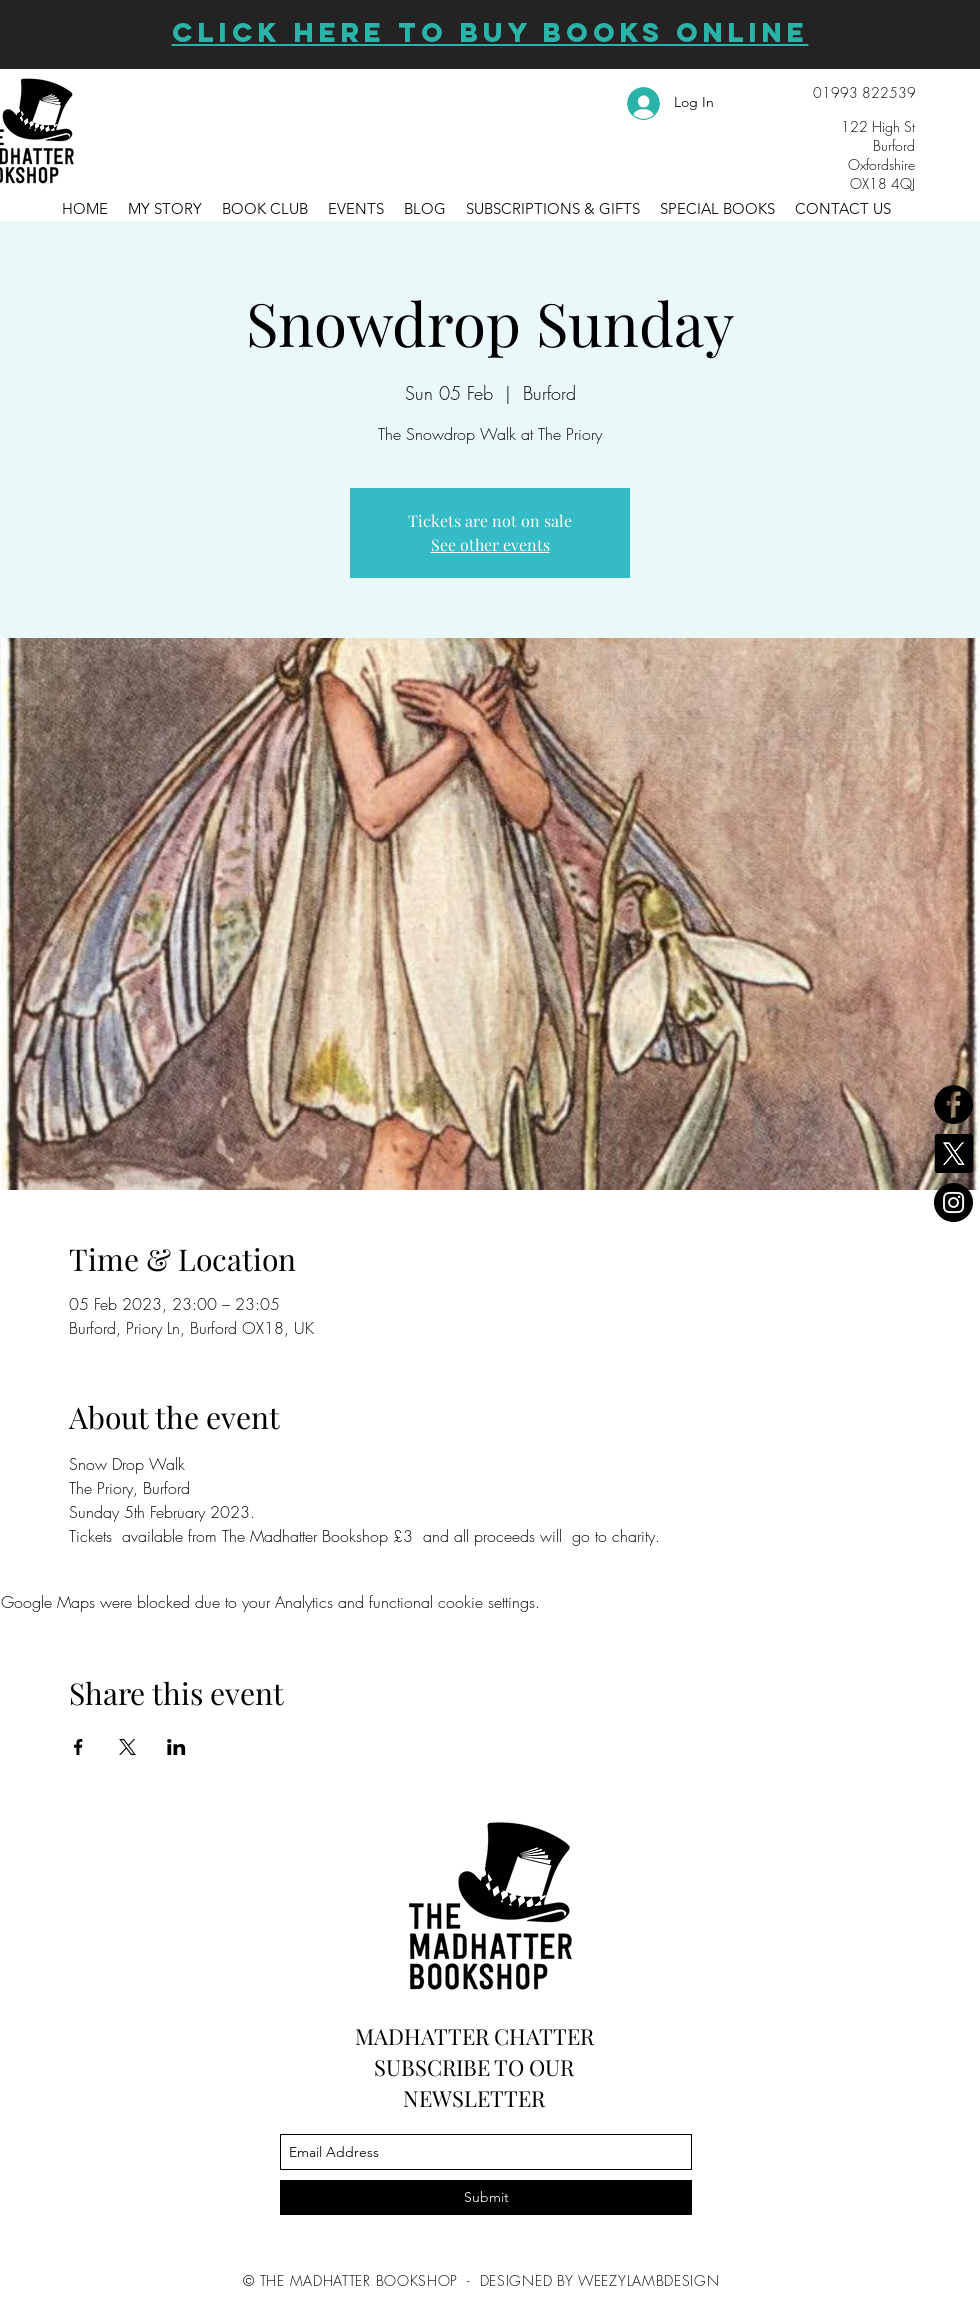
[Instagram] (953, 1202)
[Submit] (486, 2197)
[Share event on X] (127, 1747)
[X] (953, 1153)
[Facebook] (953, 1104)
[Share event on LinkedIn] (176, 1747)
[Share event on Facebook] (78, 1747)
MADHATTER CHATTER (474, 2036)
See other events (490, 544)
